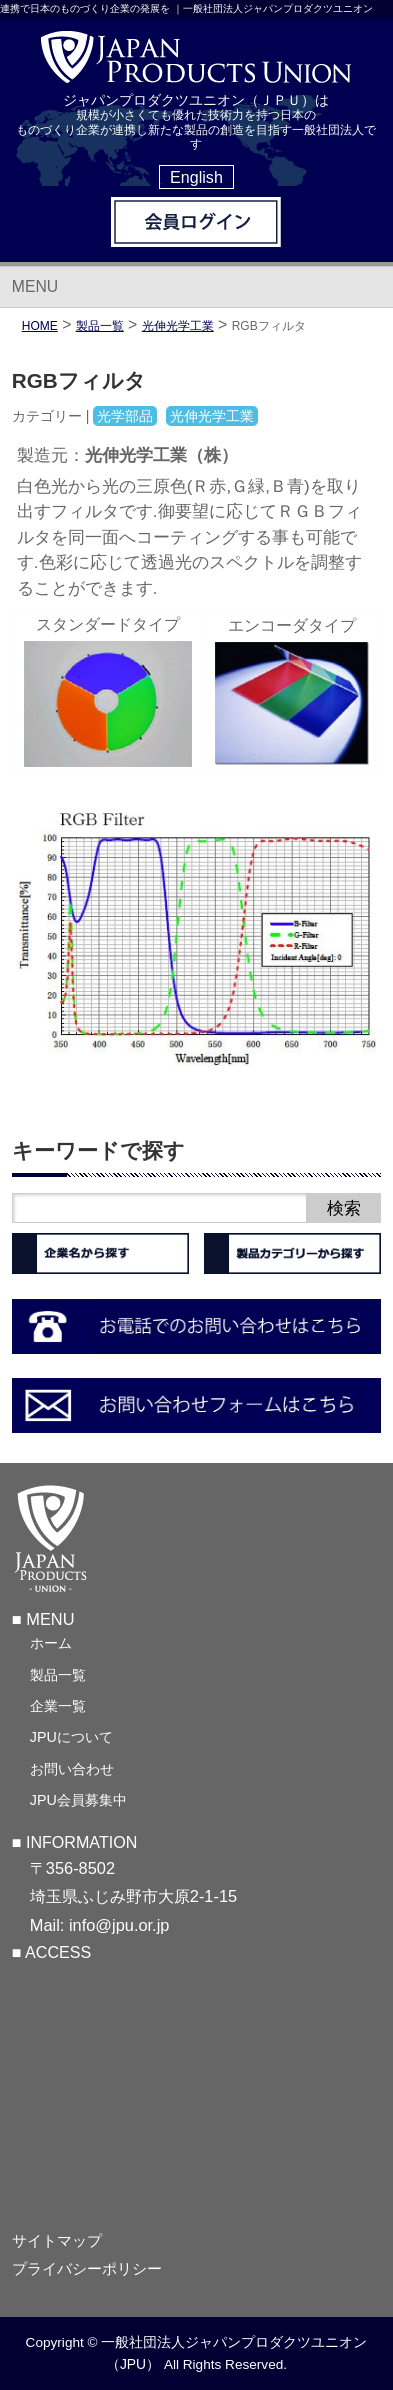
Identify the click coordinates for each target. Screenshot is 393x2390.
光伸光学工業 (178, 326)
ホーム (51, 1643)
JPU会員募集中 (78, 1800)
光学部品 (125, 416)
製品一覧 (58, 1675)
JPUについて (71, 1737)
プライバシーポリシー (87, 2269)
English (196, 177)
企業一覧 (58, 1706)
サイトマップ (57, 2241)
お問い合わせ (72, 1769)
